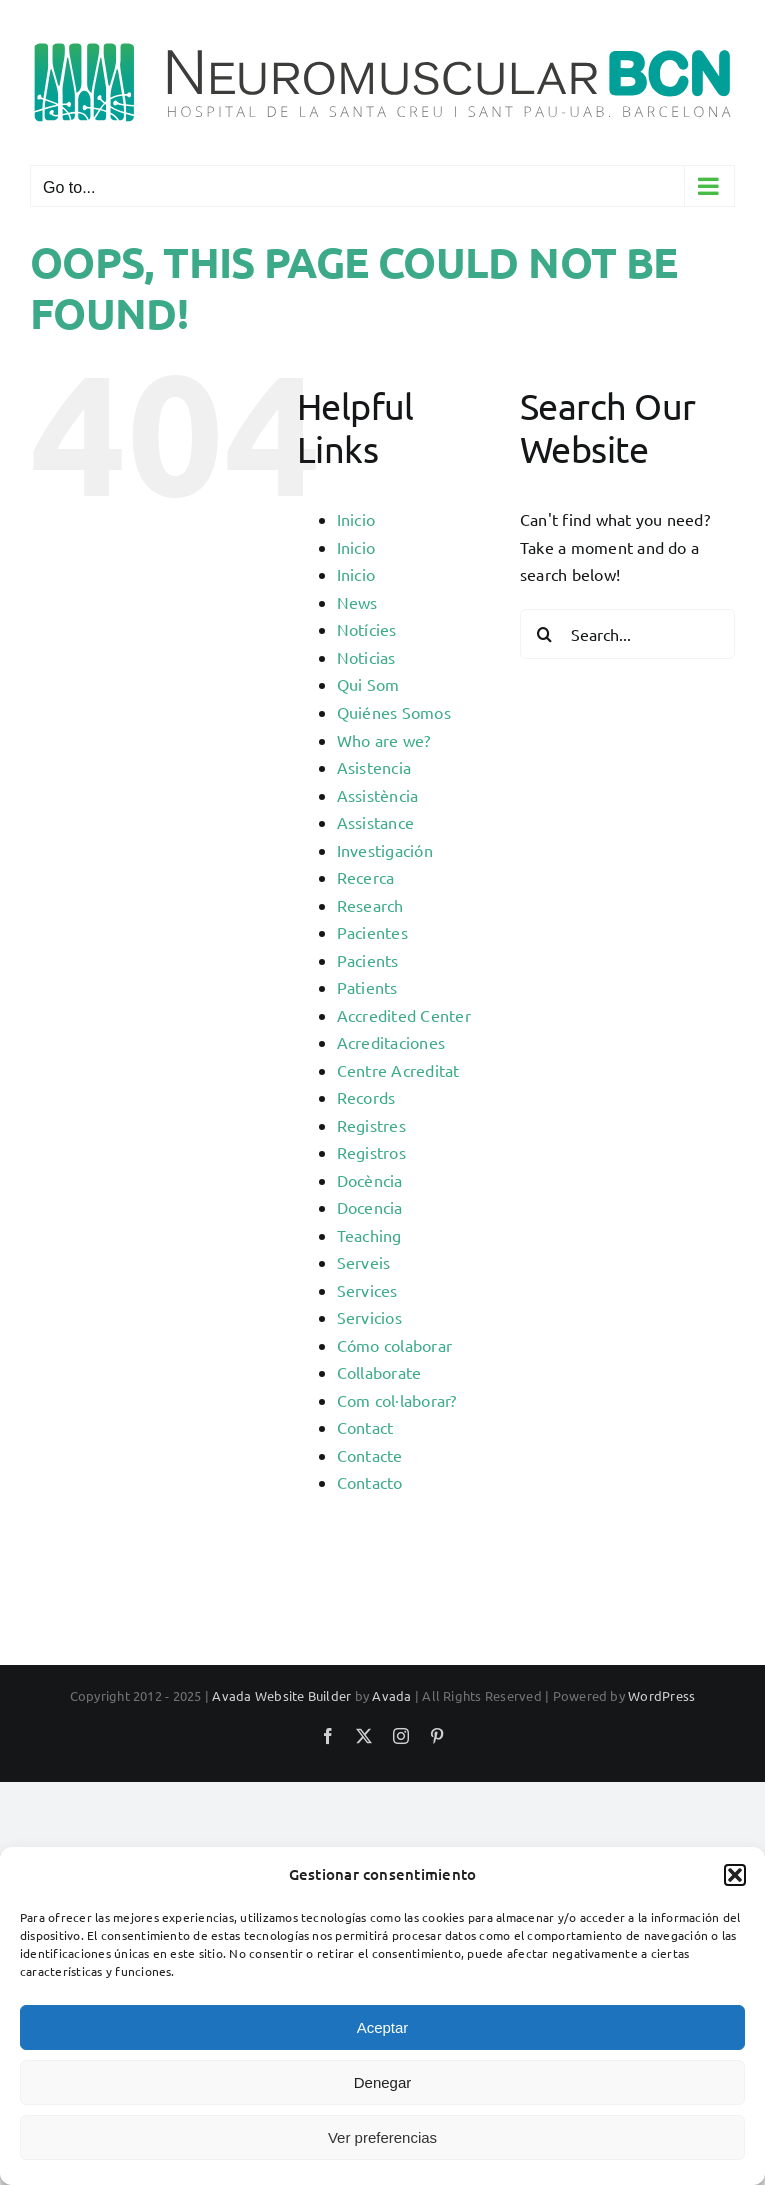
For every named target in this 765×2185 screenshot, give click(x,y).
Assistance (375, 822)
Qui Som (368, 684)
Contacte (370, 1455)
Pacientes (372, 932)
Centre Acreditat (398, 1070)
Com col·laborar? (397, 1400)
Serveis (364, 1262)
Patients (367, 987)
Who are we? (384, 740)
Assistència (378, 795)
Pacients (368, 960)
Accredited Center (404, 1015)
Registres (371, 1125)
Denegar (383, 2082)
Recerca (366, 877)
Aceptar (383, 2027)
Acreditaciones (391, 1042)
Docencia (370, 1207)
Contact (365, 1427)
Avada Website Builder (281, 1695)
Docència (370, 1180)
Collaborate (379, 1372)
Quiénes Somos (394, 712)
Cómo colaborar (394, 1345)
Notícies (367, 629)
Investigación (385, 850)
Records (366, 1097)
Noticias (366, 657)
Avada (391, 1695)
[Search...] (627, 634)
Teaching (369, 1235)
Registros (371, 1152)
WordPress (661, 1695)
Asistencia (374, 767)
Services (367, 1290)
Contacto (370, 1482)
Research (370, 905)
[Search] (545, 634)
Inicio (356, 519)
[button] (735, 1875)
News (357, 602)
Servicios (369, 1317)
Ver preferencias (382, 2137)
